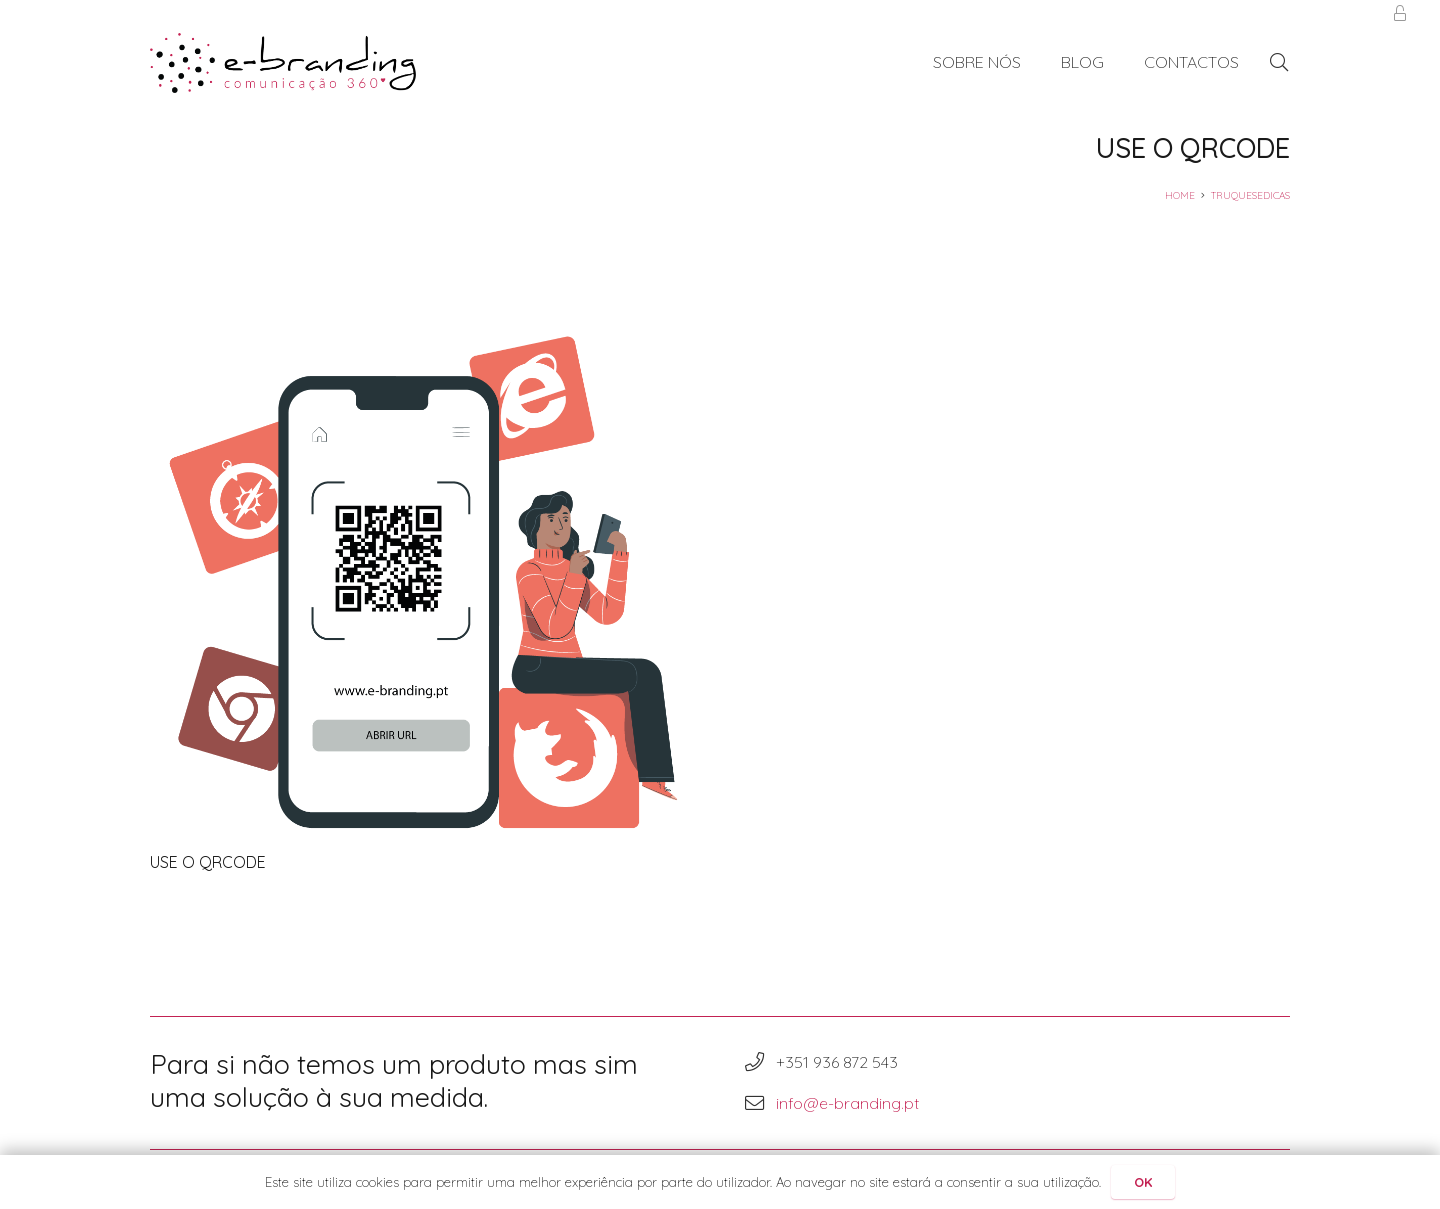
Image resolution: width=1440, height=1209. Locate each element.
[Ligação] (283, 63)
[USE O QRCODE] (423, 572)
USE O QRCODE (208, 862)
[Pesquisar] (1279, 62)
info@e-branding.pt (847, 1103)
